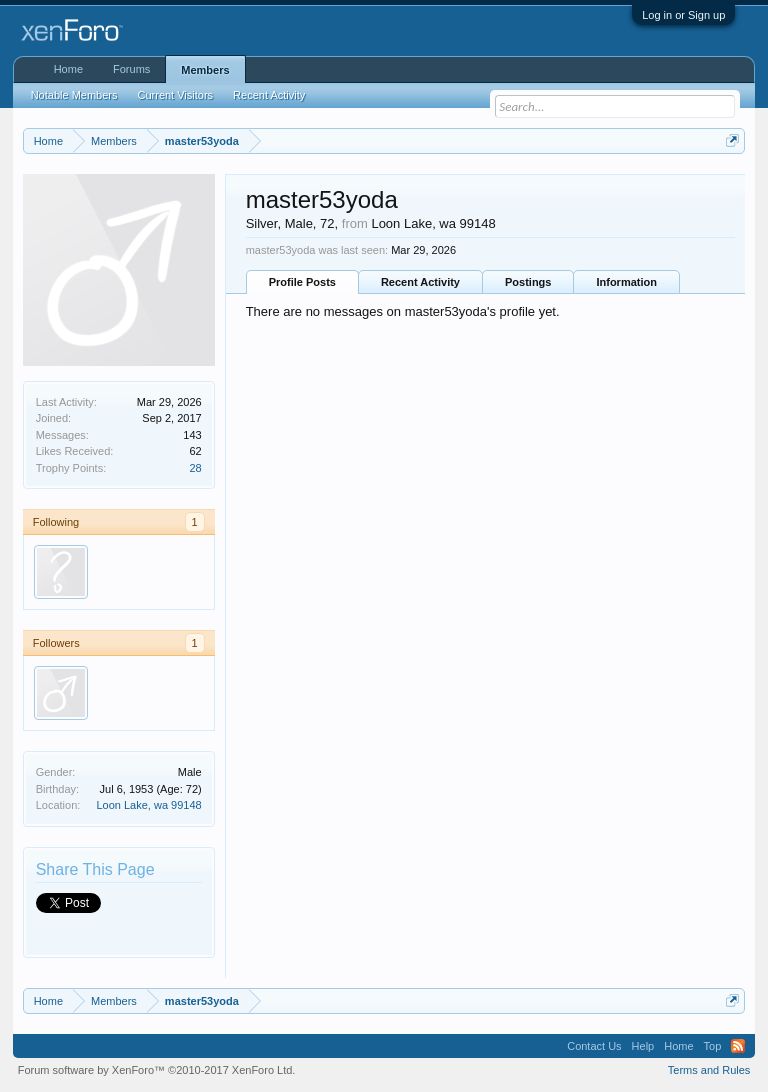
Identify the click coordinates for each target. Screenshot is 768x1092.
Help (643, 1046)
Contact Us (594, 1046)
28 (195, 468)
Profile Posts (302, 282)
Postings (528, 282)
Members (205, 70)
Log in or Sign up (683, 15)
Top (713, 1046)
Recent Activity (420, 282)
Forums (131, 69)
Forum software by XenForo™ (157, 1070)
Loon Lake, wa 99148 (148, 805)
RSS (738, 1046)
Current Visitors (176, 95)
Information (626, 282)
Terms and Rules (709, 1070)
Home (68, 69)
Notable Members (74, 95)
